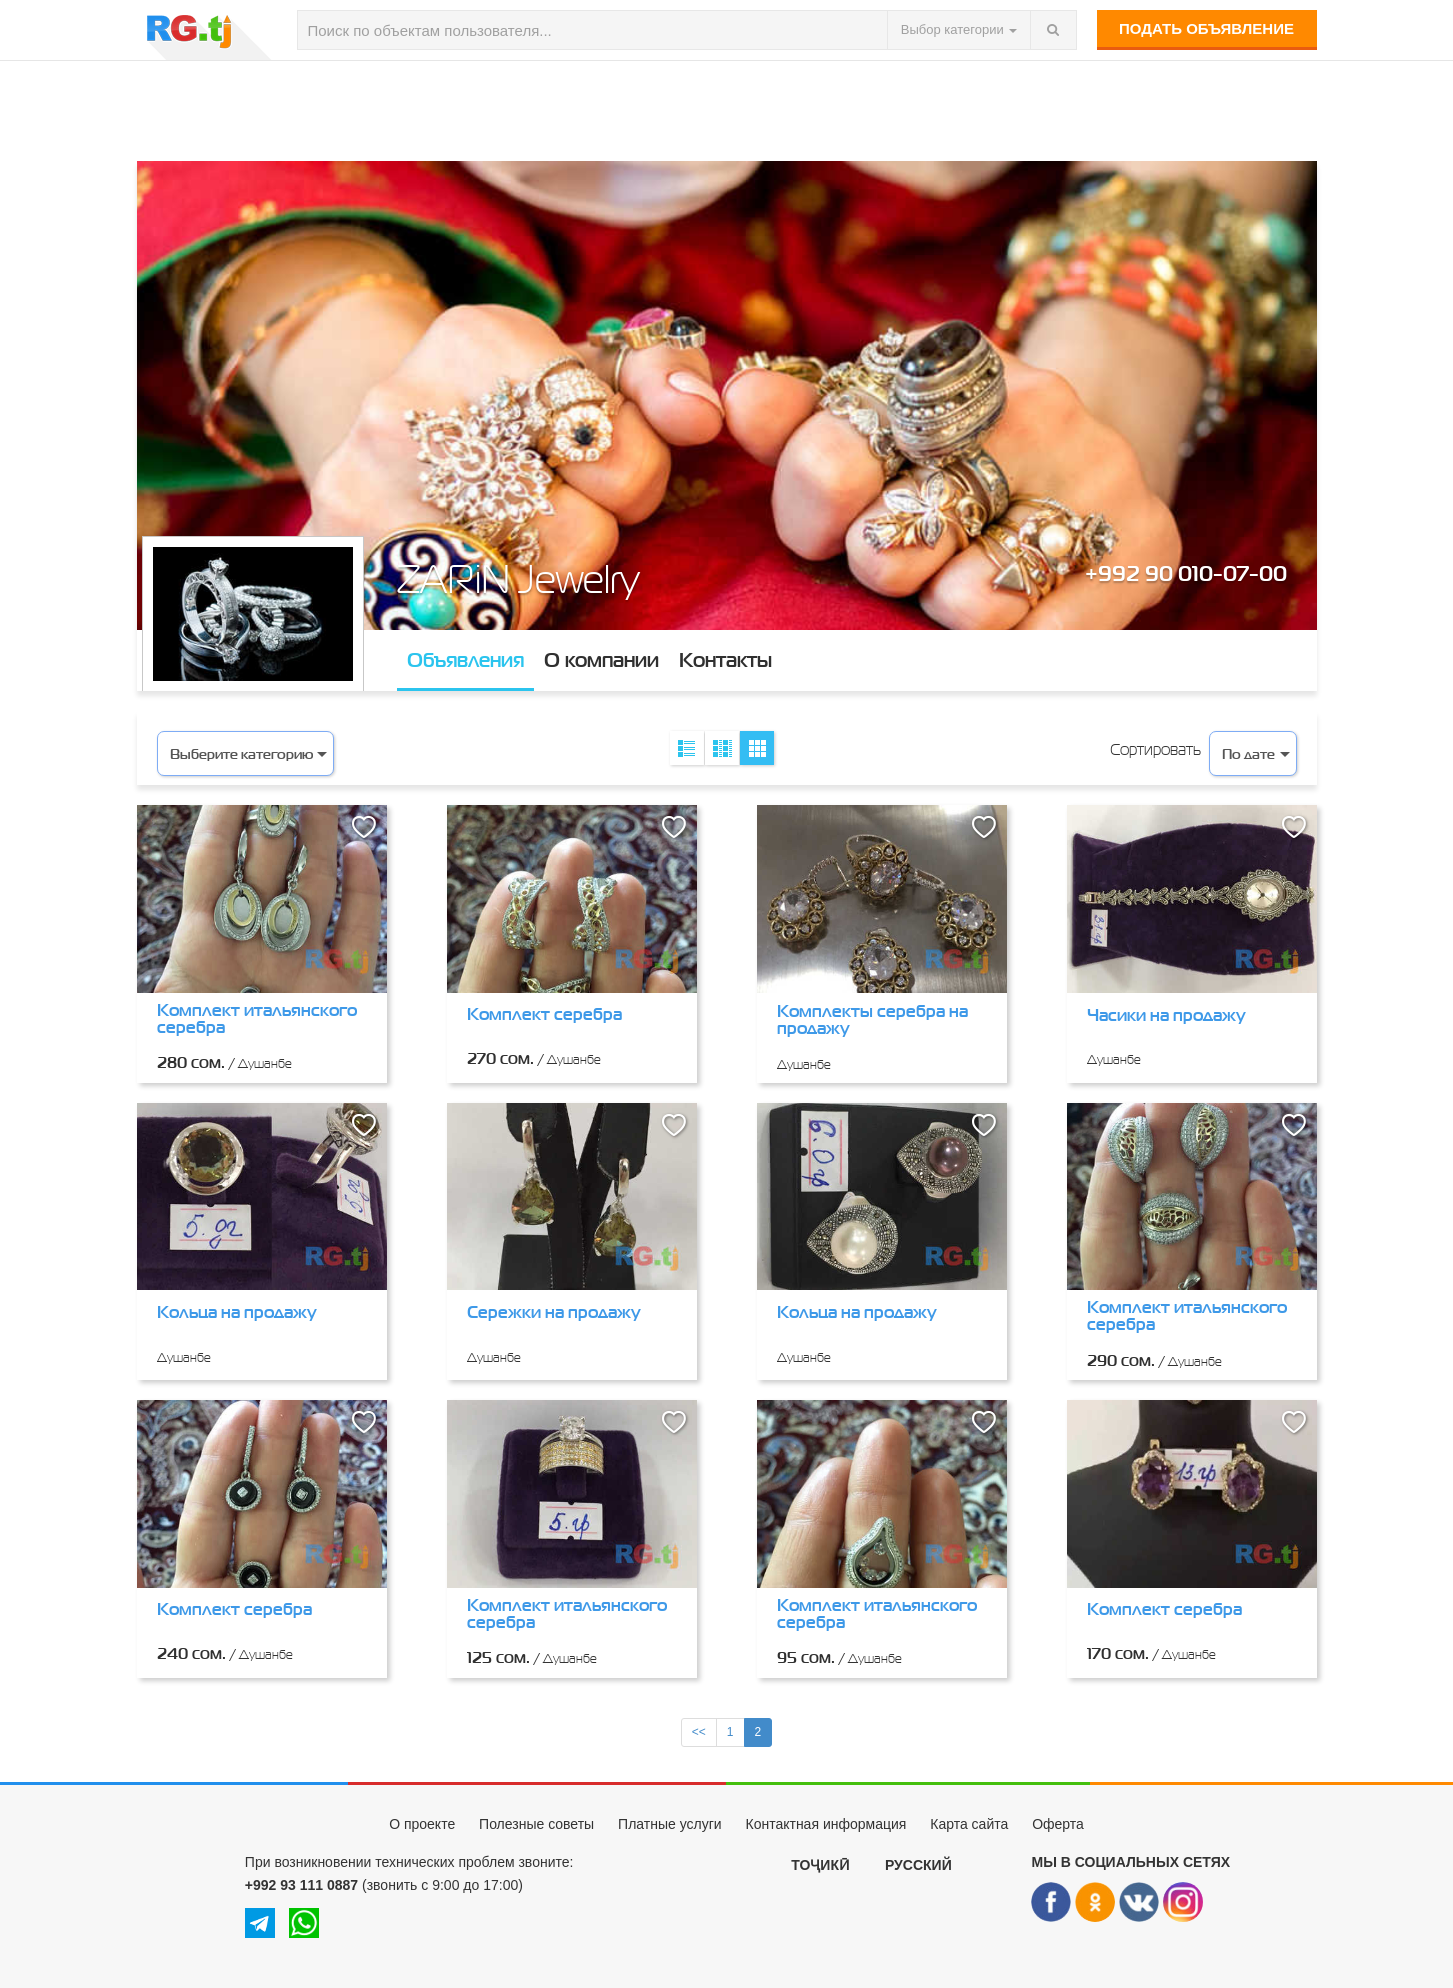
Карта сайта (969, 1824)
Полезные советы (536, 1824)
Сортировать (1155, 749)
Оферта (1058, 1824)
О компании (601, 659)
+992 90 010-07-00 (1186, 572)
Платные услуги (670, 1824)
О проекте (422, 1824)
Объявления (465, 659)
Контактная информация (825, 1824)
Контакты (725, 659)
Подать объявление (1206, 28)
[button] (364, 827)
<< (699, 1732)
